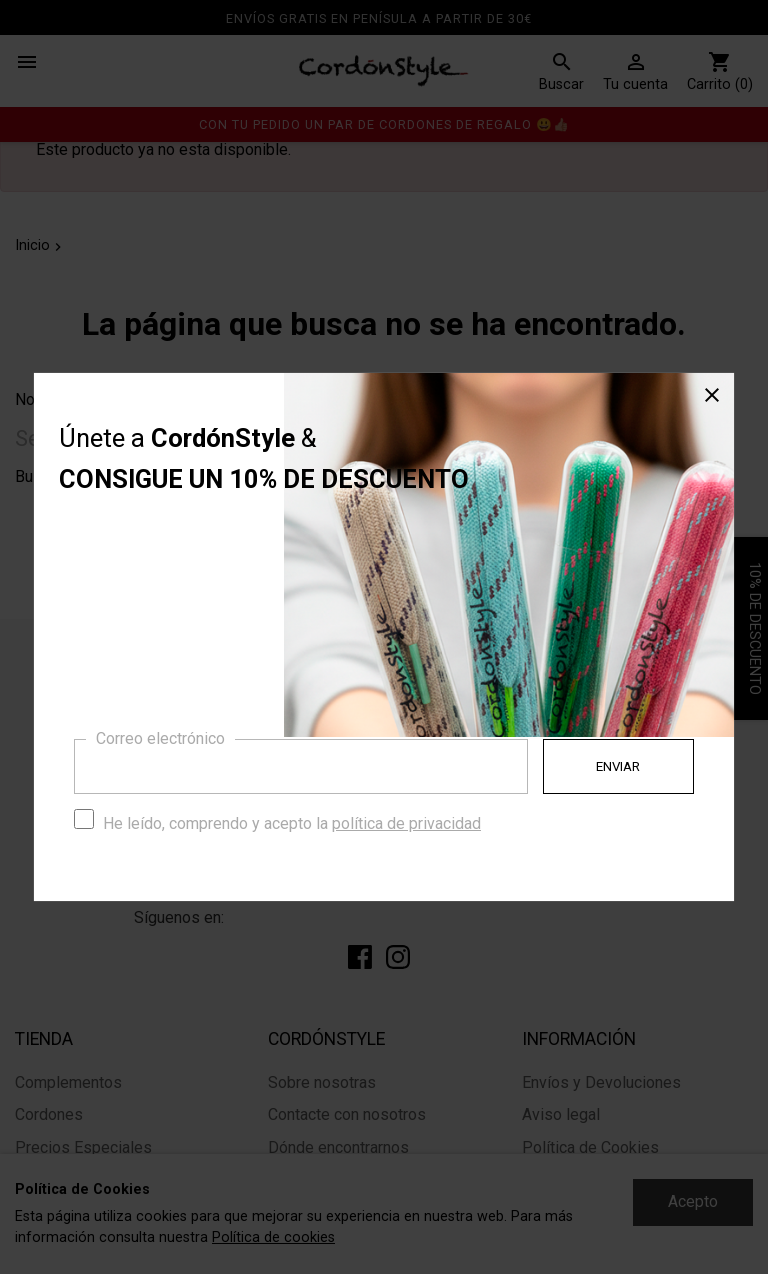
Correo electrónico (160, 738)
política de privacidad (406, 823)
